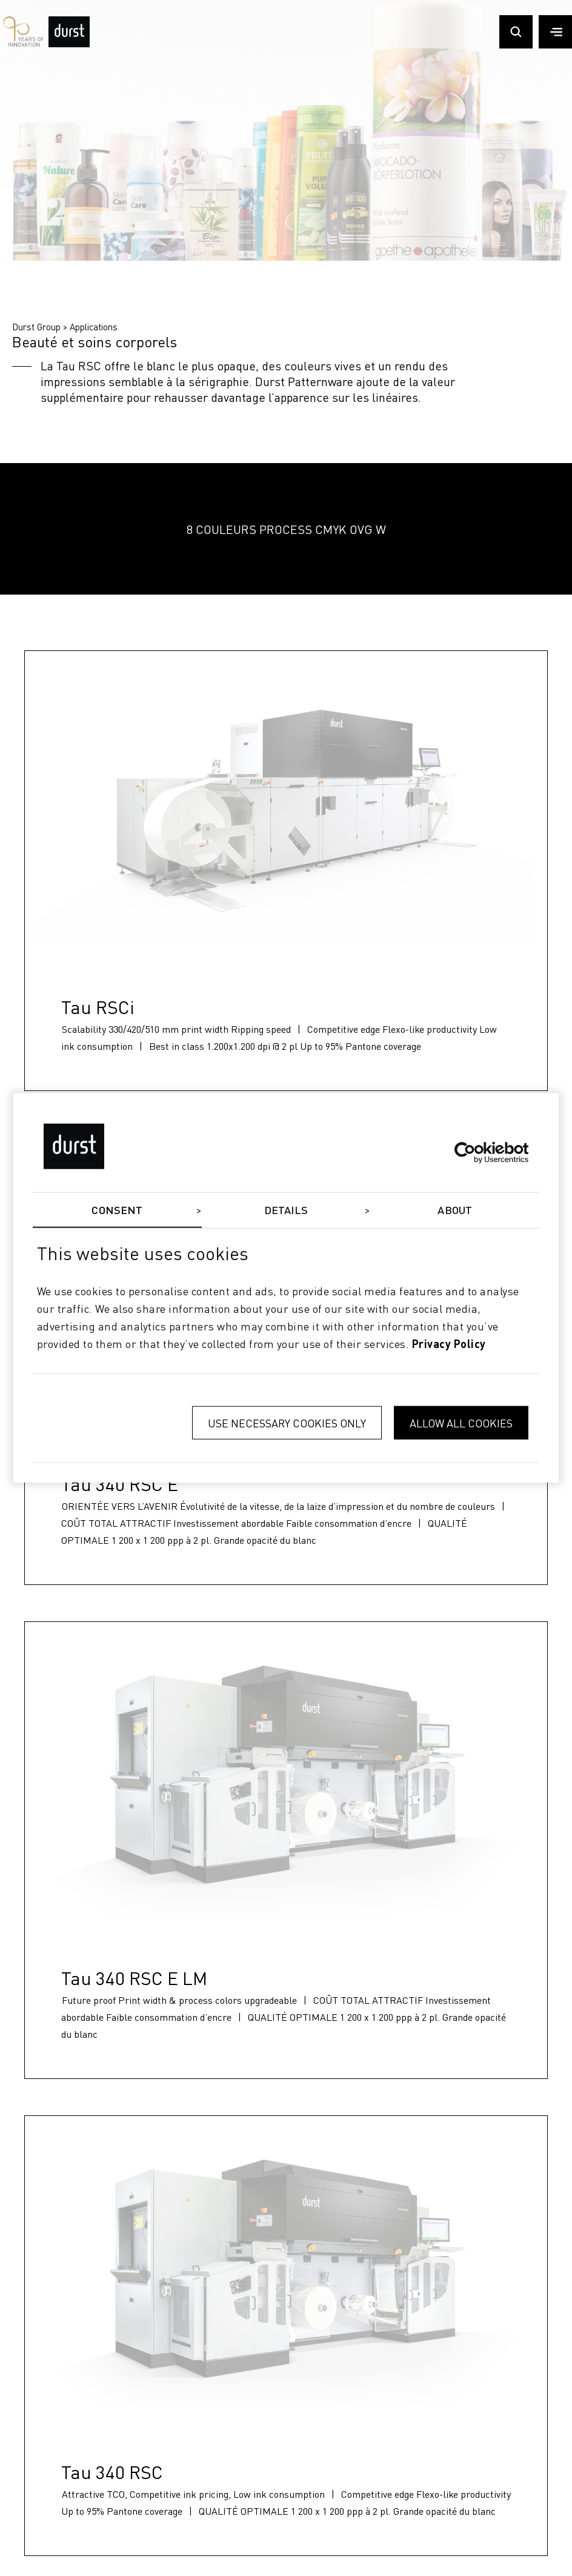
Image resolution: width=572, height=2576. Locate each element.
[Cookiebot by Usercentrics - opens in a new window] (475, 1152)
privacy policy (449, 1344)
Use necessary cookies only (287, 1423)
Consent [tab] (116, 1211)
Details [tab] (286, 1211)
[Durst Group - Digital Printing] (69, 44)
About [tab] (454, 1211)
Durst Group (36, 327)
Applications (94, 327)
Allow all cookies (461, 1423)
